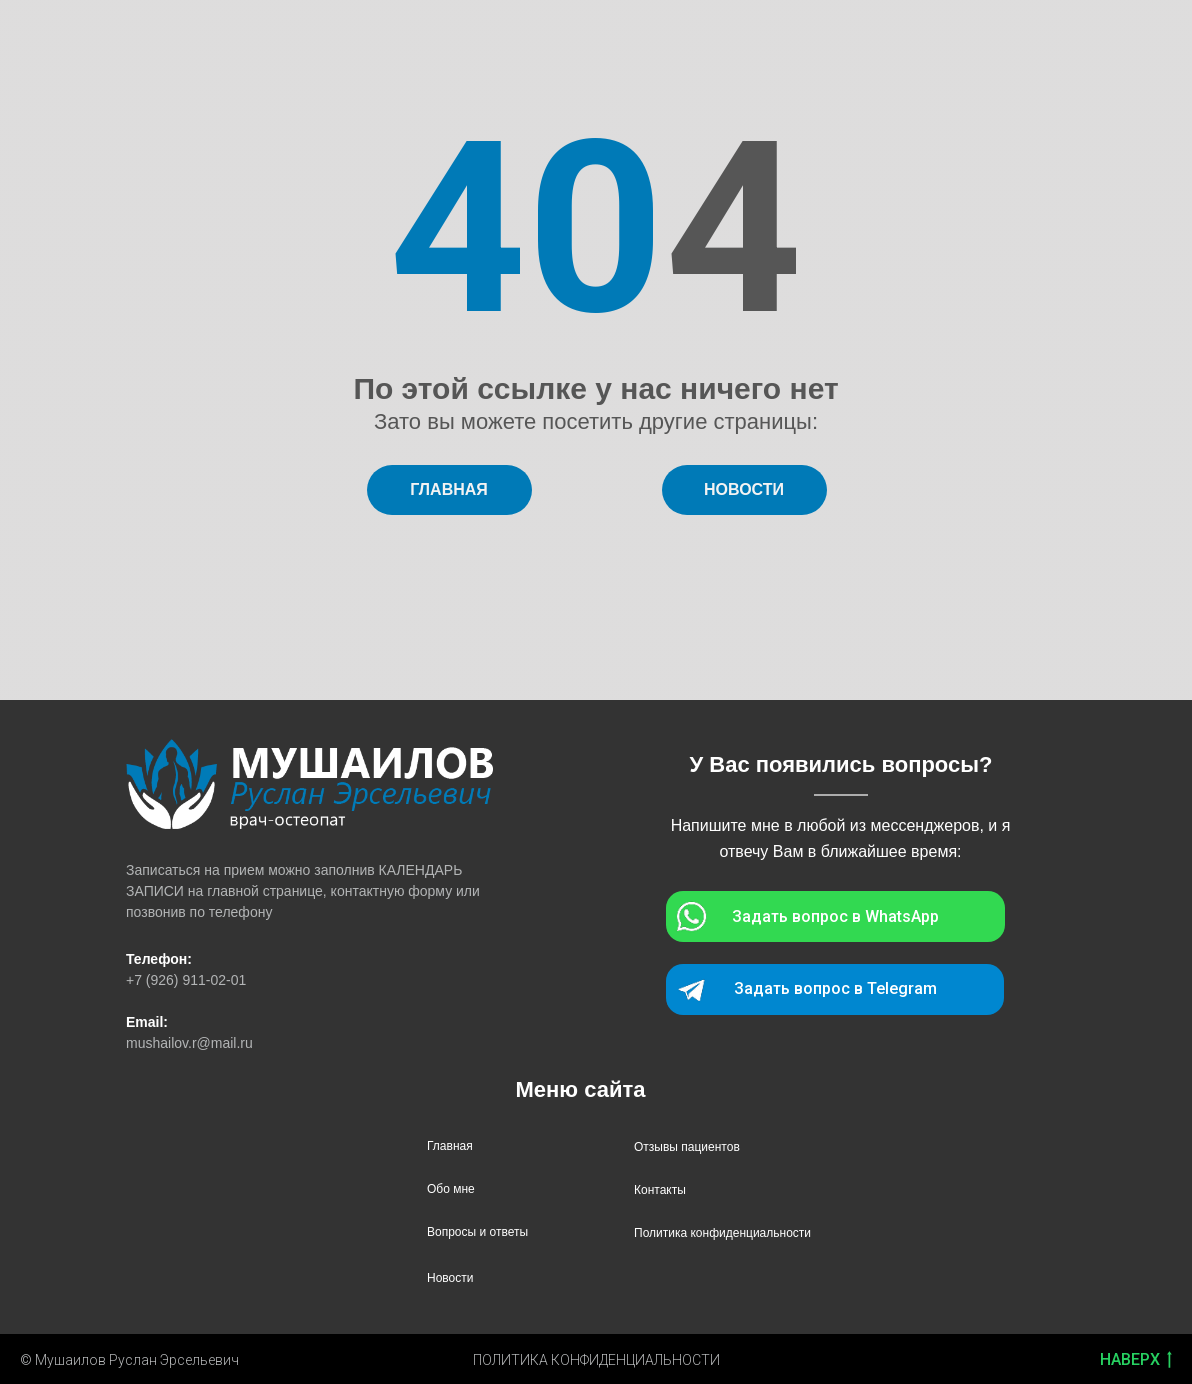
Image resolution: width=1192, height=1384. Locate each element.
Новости (450, 1278)
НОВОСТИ (744, 489)
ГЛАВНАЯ (449, 489)
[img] (309, 784)
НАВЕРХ (1136, 1360)
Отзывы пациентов (687, 1147)
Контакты (660, 1190)
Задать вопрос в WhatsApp (835, 916)
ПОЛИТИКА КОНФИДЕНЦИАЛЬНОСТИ (596, 1360)
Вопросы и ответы (477, 1232)
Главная (450, 1146)
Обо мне (451, 1189)
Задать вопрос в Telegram (835, 988)
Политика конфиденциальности (722, 1233)
